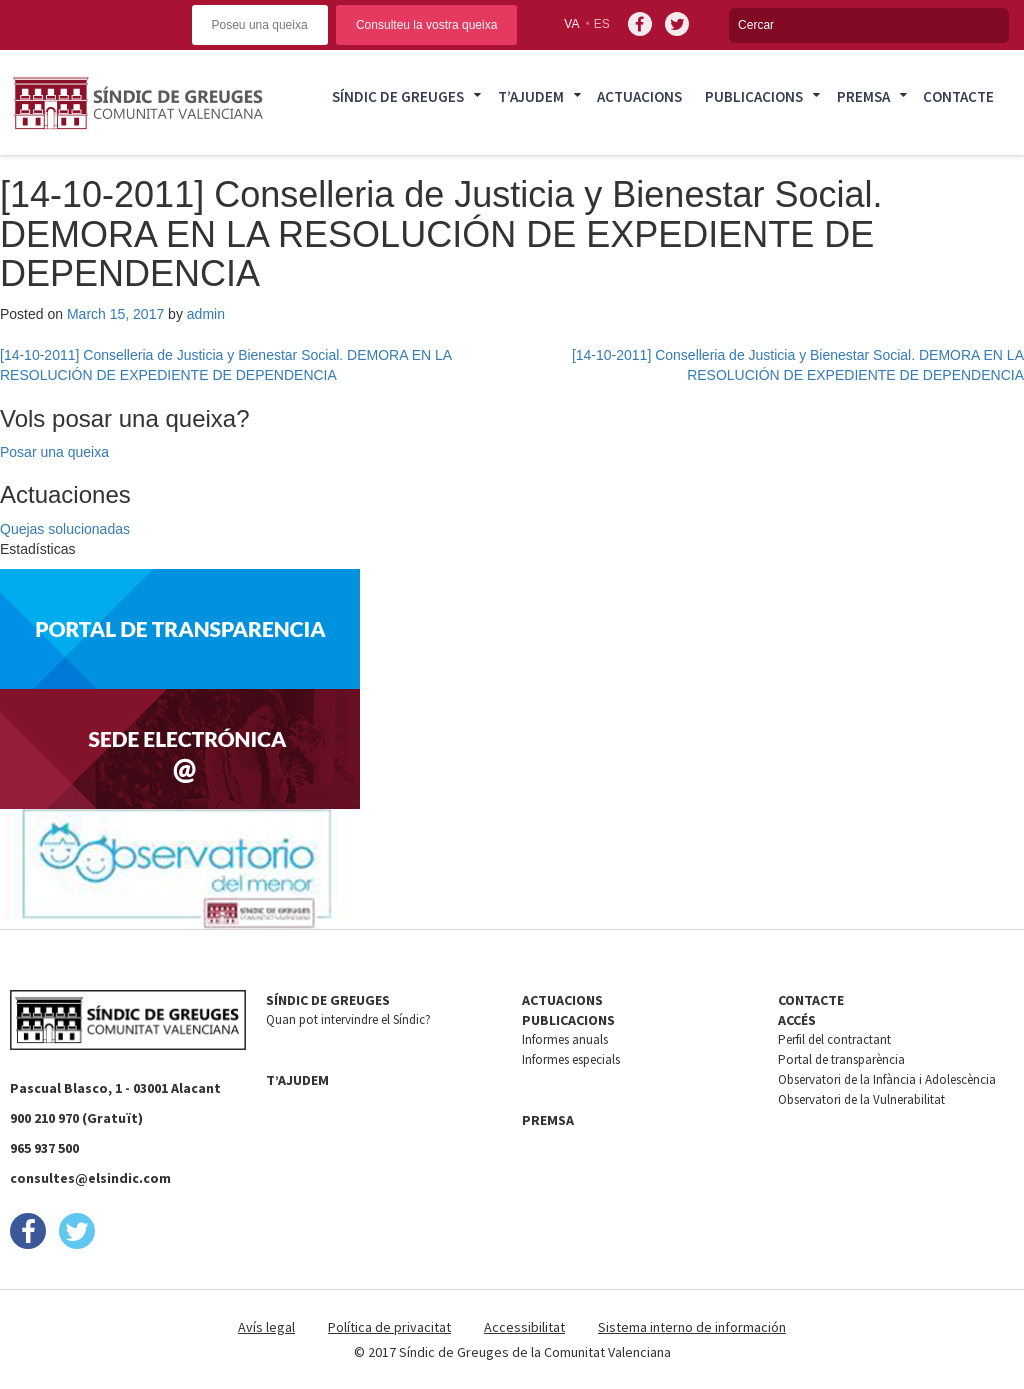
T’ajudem (531, 96)
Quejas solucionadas (65, 529)
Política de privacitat (389, 1327)
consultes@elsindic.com (90, 1178)
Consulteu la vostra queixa (426, 25)
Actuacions (639, 96)
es (602, 24)
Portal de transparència (841, 1059)
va (571, 24)
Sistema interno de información (692, 1327)
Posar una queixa (54, 452)
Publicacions (754, 96)
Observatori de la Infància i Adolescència (887, 1079)
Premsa (863, 96)
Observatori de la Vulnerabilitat (861, 1099)
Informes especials (571, 1059)
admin (206, 314)
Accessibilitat (524, 1327)
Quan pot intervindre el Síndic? (348, 1019)
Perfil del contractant (834, 1039)
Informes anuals (565, 1039)
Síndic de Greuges (398, 96)
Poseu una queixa (260, 25)
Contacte (958, 96)
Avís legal (266, 1327)
